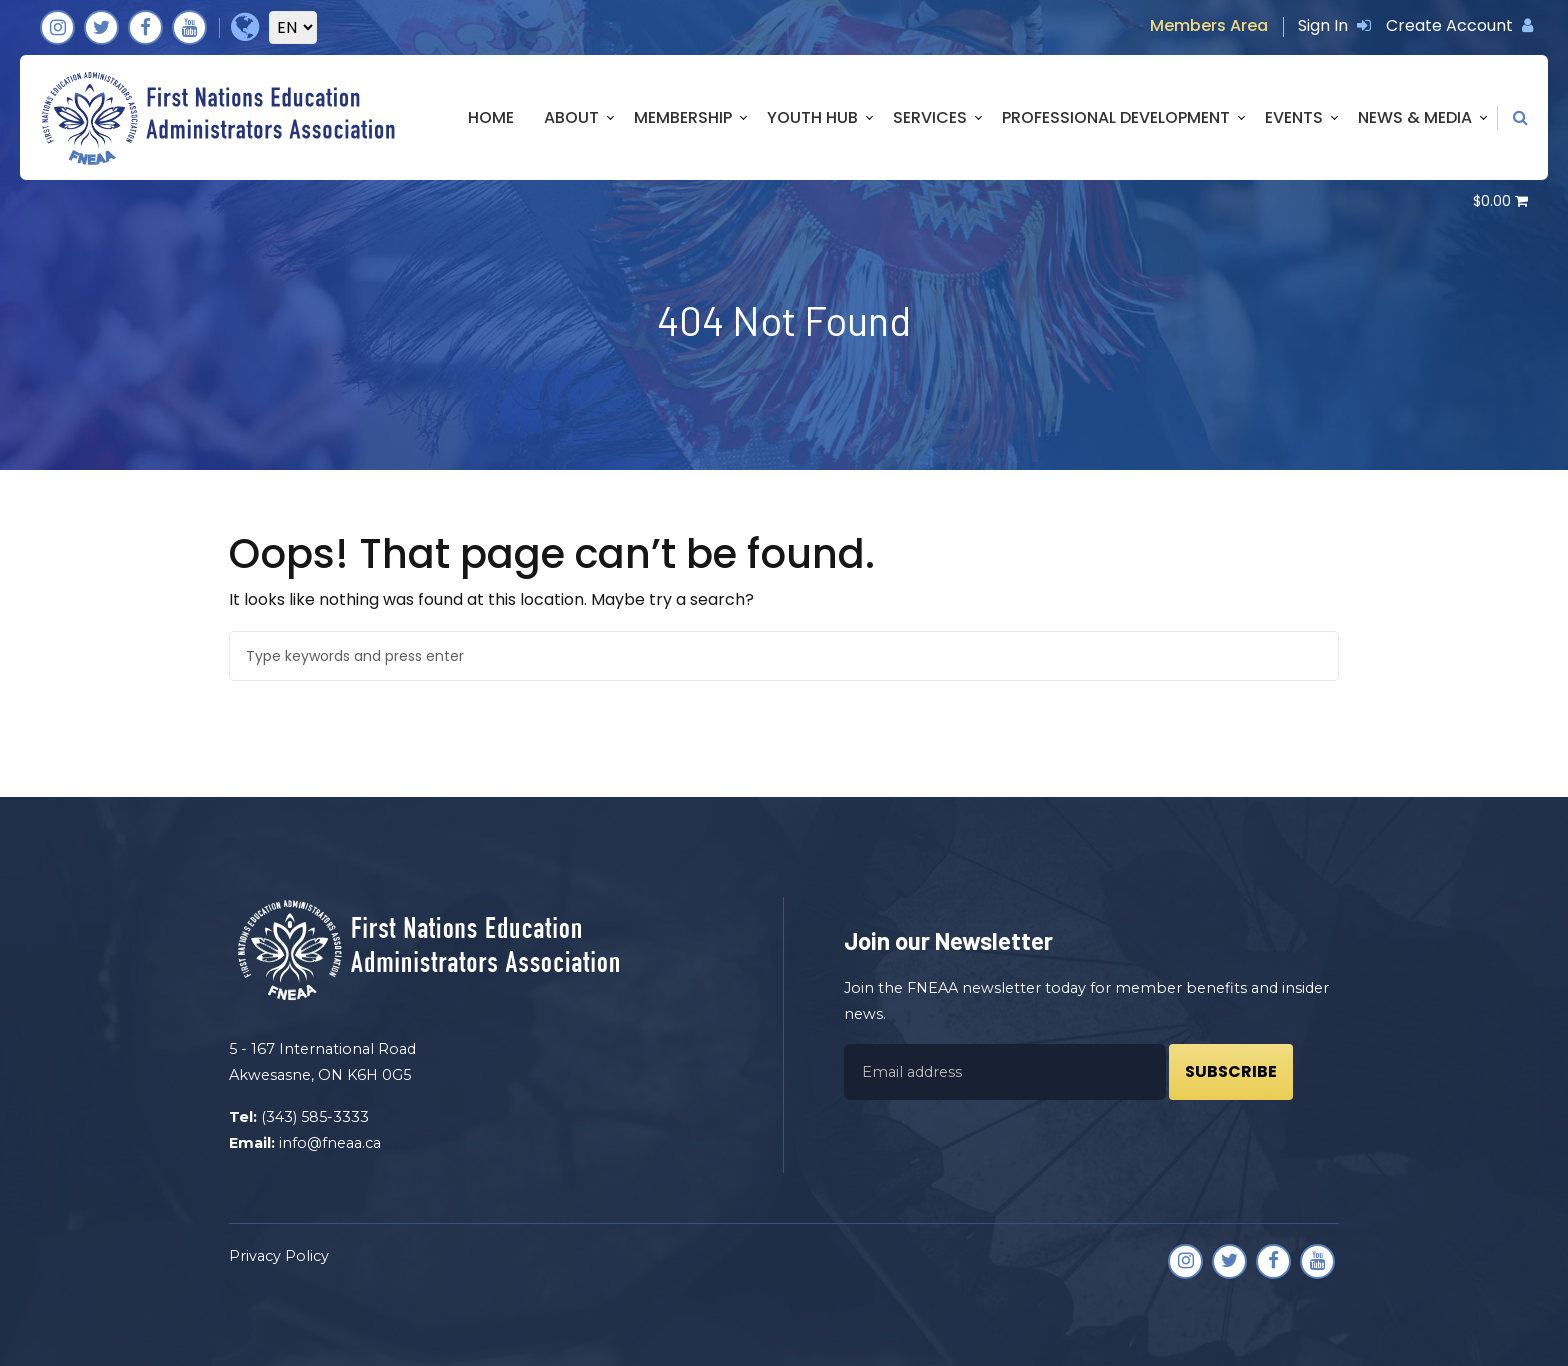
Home (491, 117)
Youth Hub (812, 117)
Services (930, 117)
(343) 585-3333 (315, 1117)
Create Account (1459, 25)
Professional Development (1116, 117)
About (571, 117)
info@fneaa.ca (330, 1143)
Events (1294, 117)
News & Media (1415, 117)
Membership (683, 117)
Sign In (1334, 25)
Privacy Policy (279, 1256)
